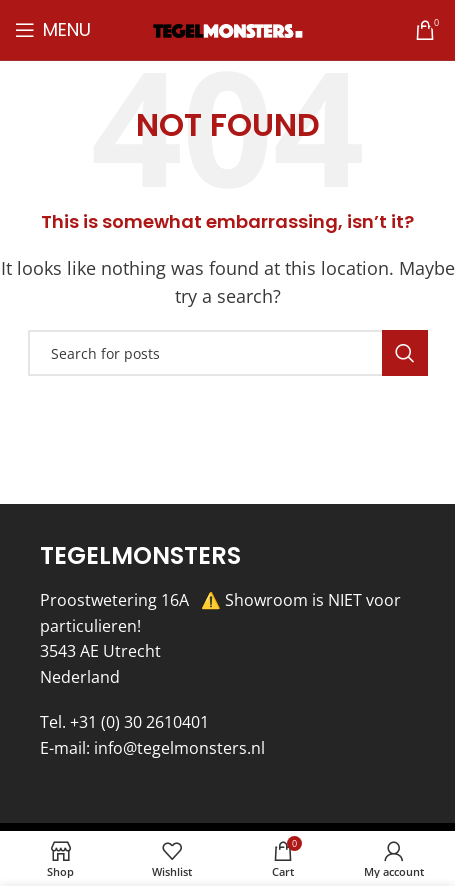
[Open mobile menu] (53, 30)
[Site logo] (228, 29)
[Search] (228, 353)
